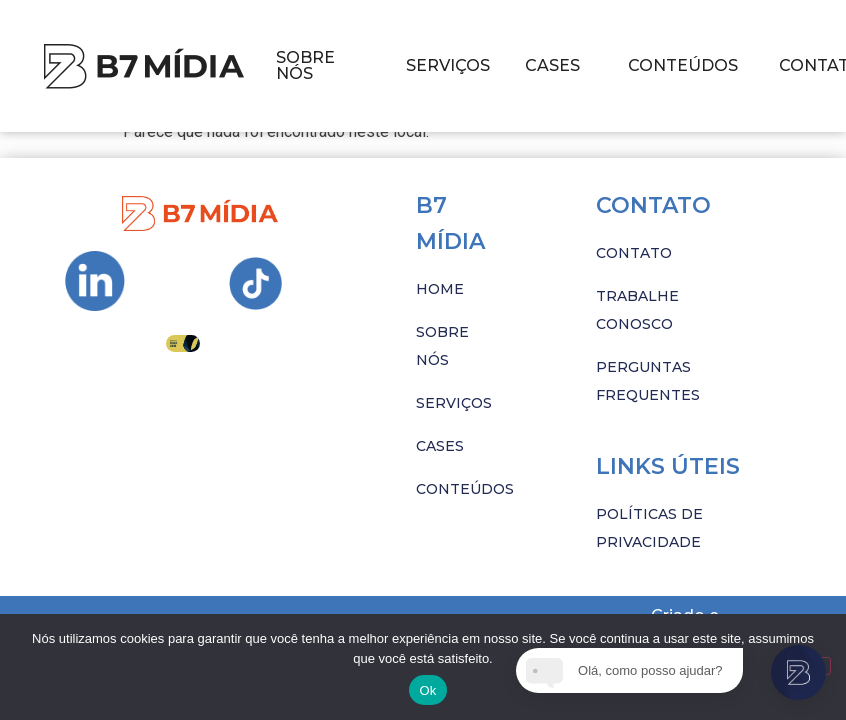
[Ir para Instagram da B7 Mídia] (95, 281)
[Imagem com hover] (144, 66)
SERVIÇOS (448, 65)
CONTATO (634, 253)
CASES (552, 65)
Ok (427, 690)
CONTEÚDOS (683, 65)
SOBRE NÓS (305, 65)
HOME (440, 289)
